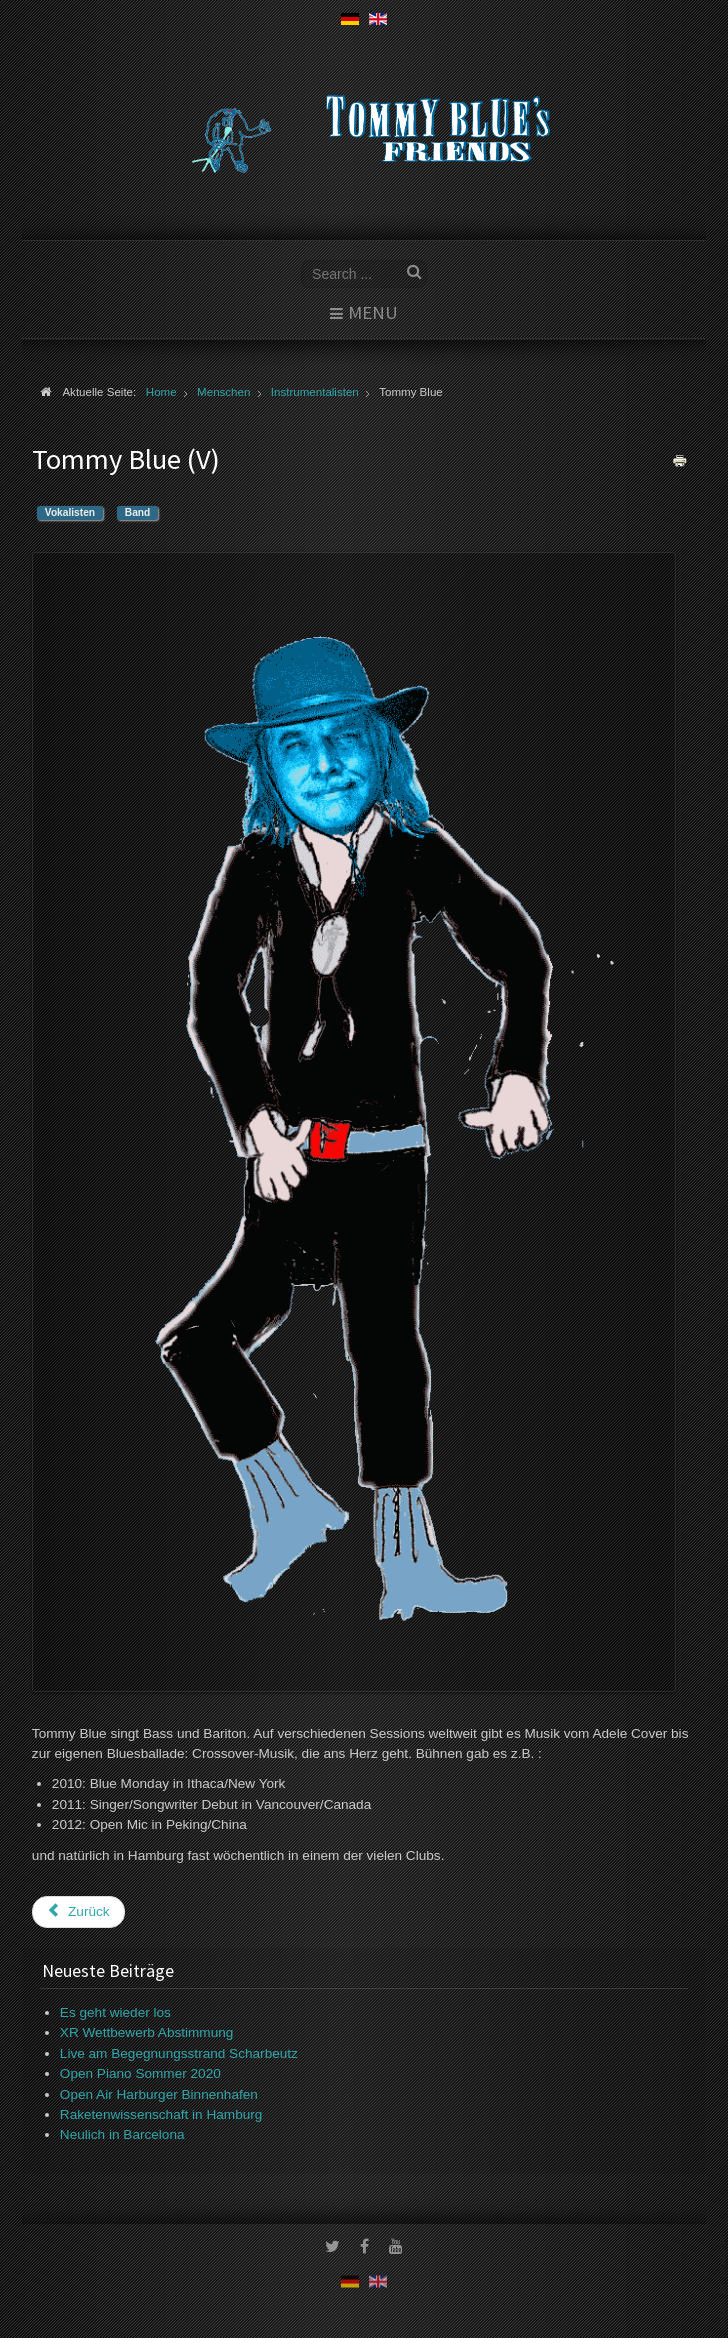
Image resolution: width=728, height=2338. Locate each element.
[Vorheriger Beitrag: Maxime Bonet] (78, 1912)
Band (137, 512)
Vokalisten (70, 512)
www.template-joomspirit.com (724, 2279)
